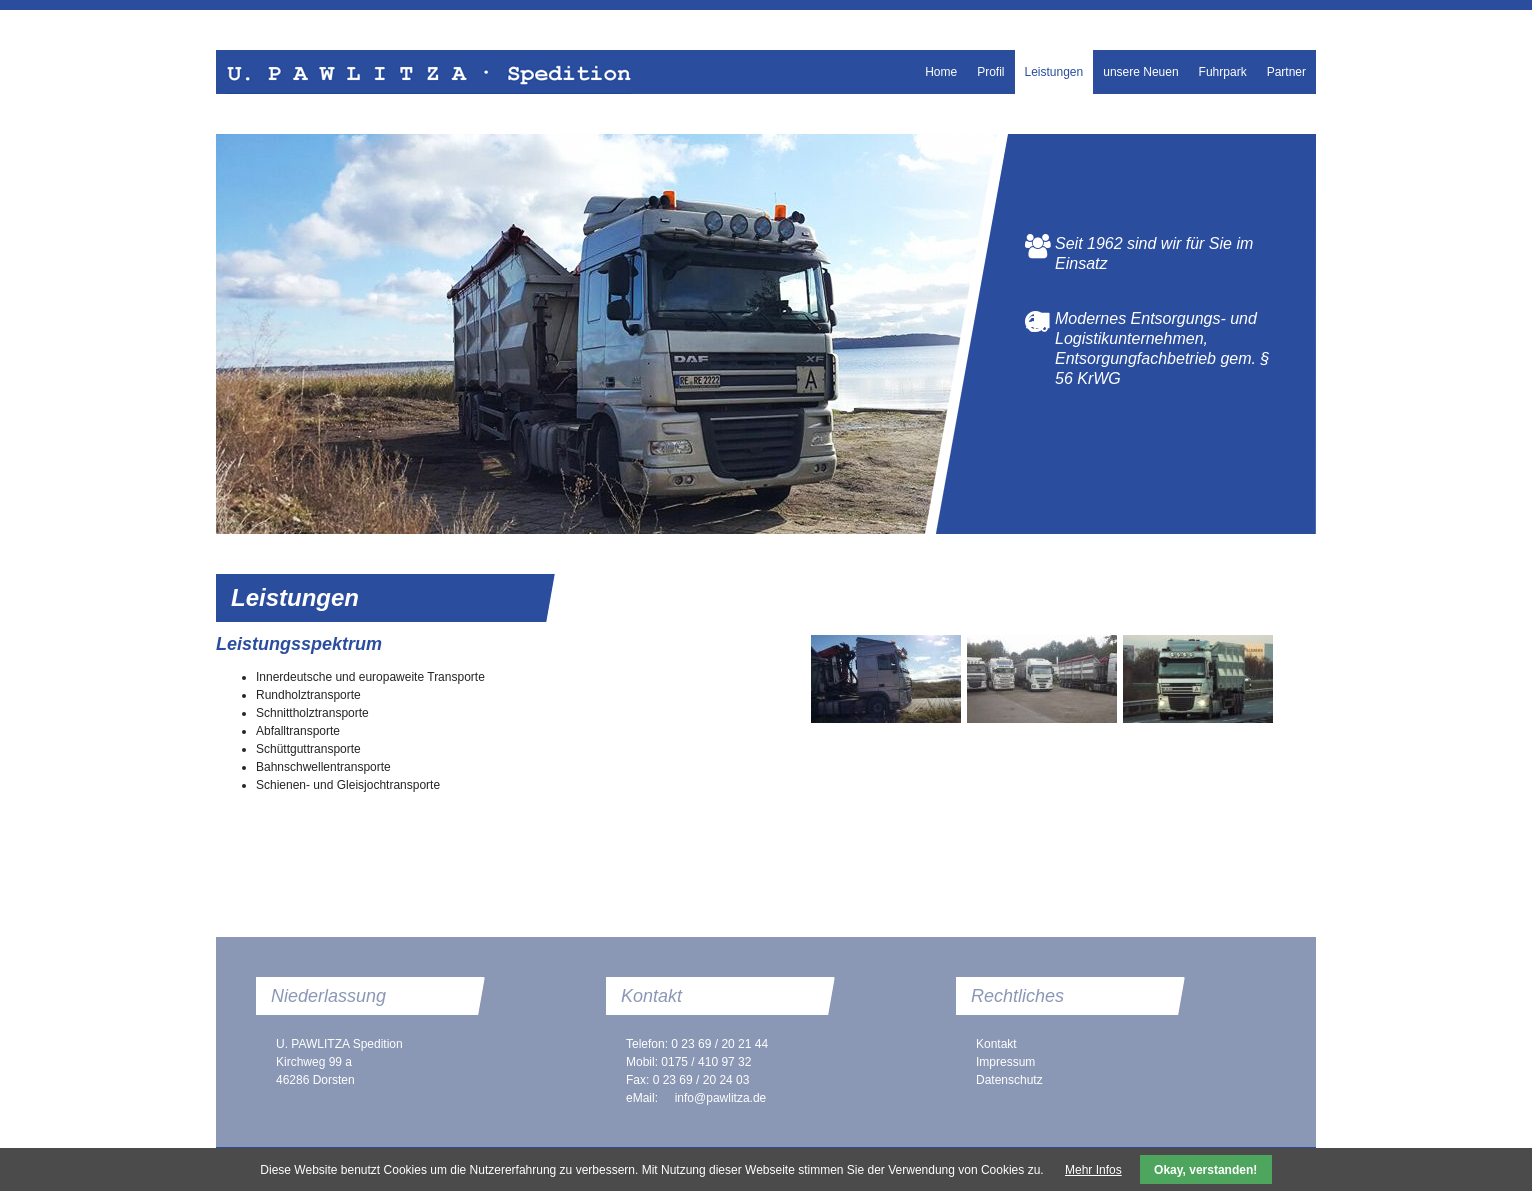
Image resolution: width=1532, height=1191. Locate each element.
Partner (1286, 72)
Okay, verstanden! (1205, 1170)
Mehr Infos (1093, 1170)
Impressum (1005, 1062)
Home (941, 72)
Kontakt (996, 1044)
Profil (990, 72)
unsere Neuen (1140, 72)
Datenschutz (1009, 1080)
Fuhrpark (1223, 72)
